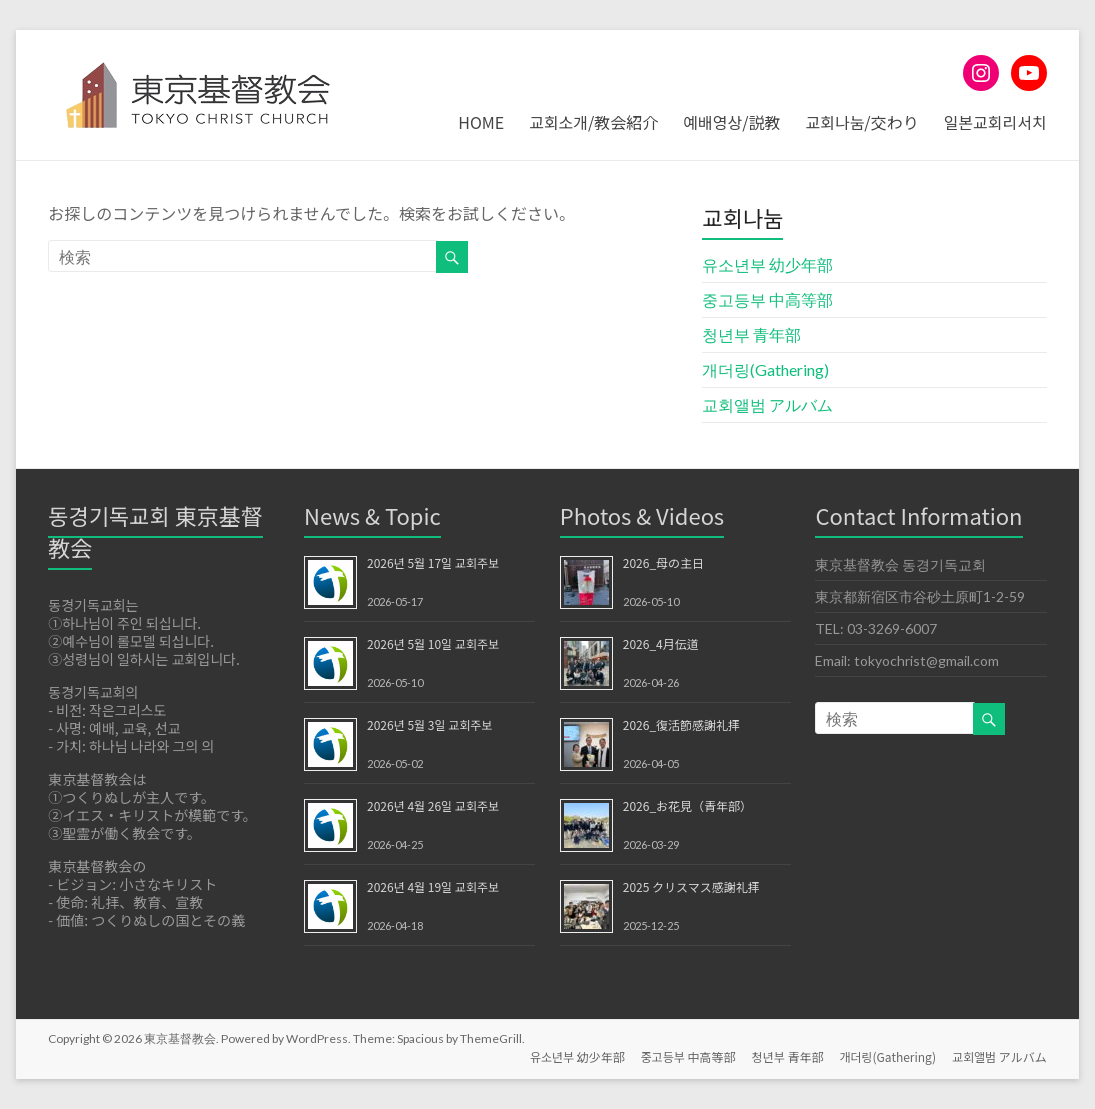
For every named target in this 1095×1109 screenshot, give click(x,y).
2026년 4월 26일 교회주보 (433, 805)
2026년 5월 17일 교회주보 (433, 562)
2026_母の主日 (663, 562)
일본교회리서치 (995, 122)
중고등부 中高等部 (767, 299)
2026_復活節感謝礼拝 (681, 724)
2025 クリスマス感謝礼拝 (691, 886)
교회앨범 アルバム (767, 404)
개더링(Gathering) (765, 369)
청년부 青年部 (751, 334)
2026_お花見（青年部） (687, 805)
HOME (481, 122)
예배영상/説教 (731, 122)
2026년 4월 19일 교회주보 (433, 886)
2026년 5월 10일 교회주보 (433, 643)
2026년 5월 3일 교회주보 (429, 724)
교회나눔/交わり (861, 122)
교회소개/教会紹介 (593, 122)
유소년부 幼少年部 (767, 264)
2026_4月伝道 (661, 643)
